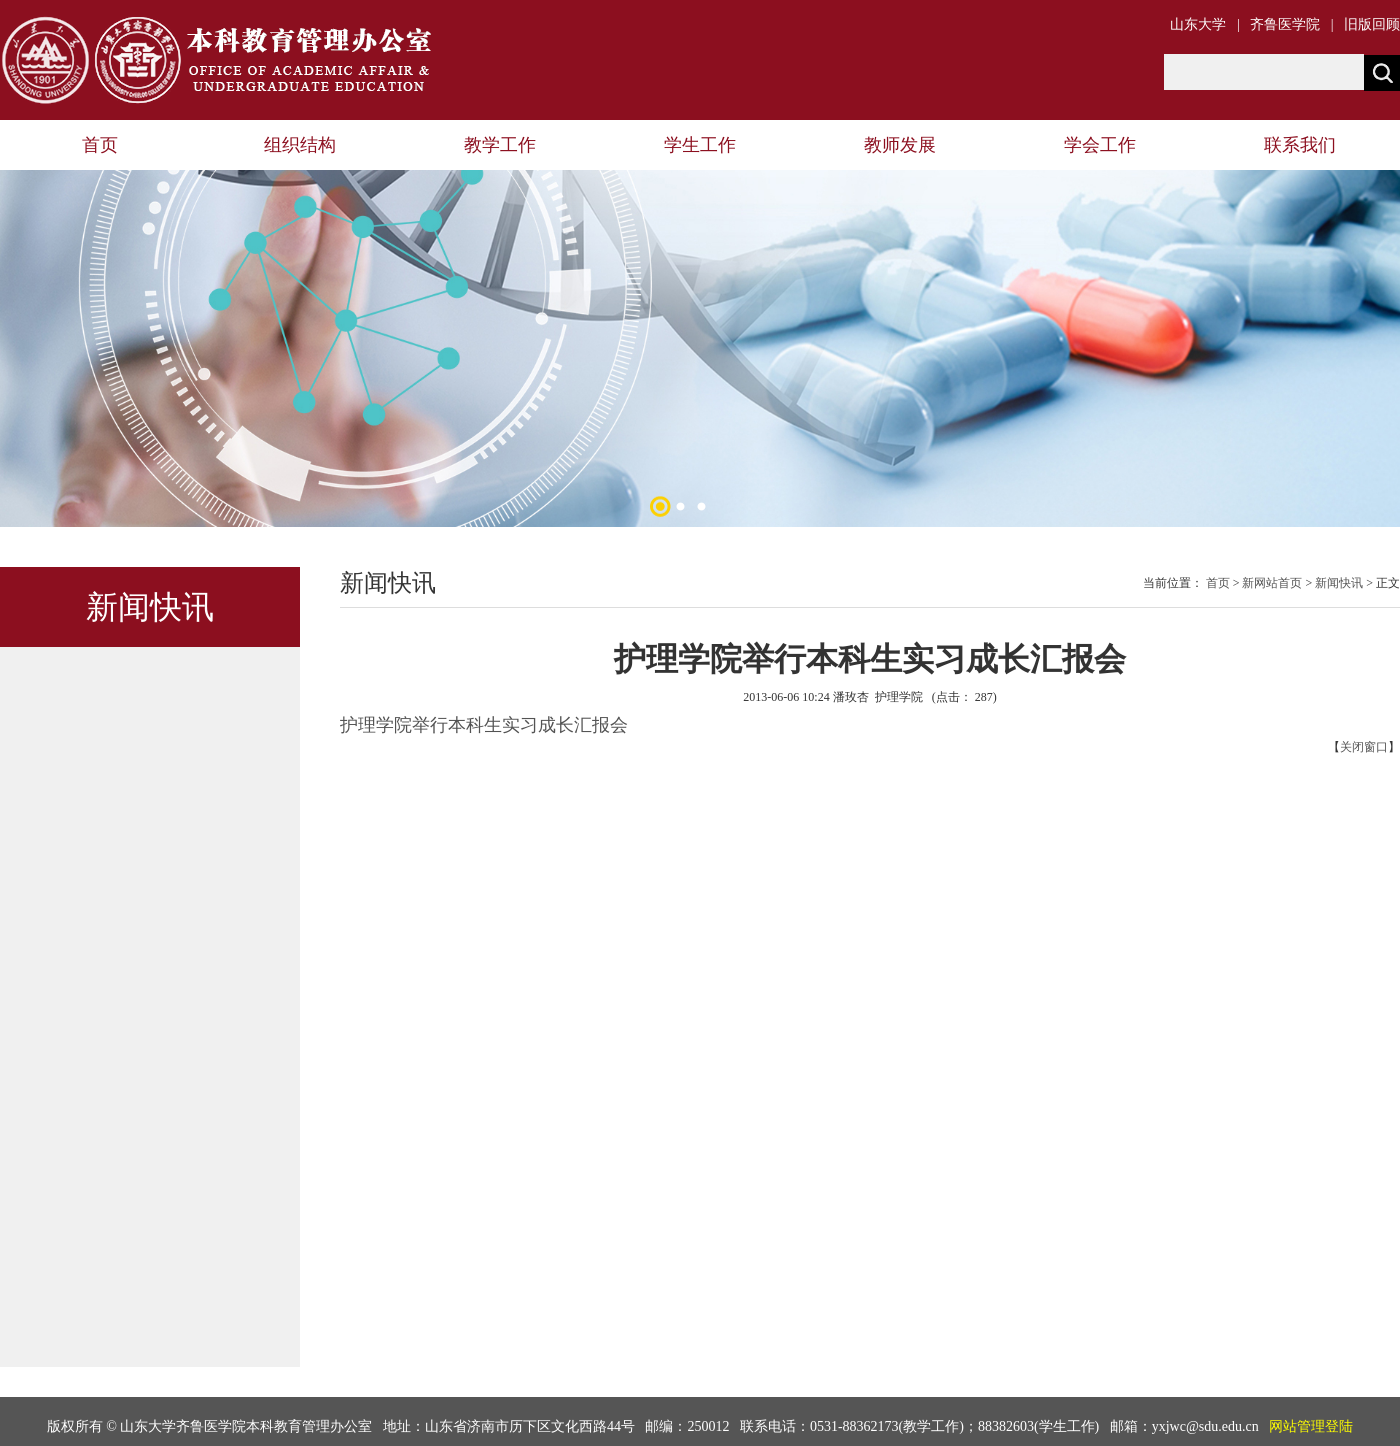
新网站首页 (1272, 583)
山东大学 (1198, 24)
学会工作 (1100, 145)
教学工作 (500, 145)
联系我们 (1300, 145)
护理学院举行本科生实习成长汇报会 (484, 725)
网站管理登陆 (1311, 1426)
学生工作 (700, 145)
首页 (100, 145)
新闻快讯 (1339, 583)
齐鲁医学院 (1285, 24)
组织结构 (300, 145)
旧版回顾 (1372, 24)
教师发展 (900, 145)
